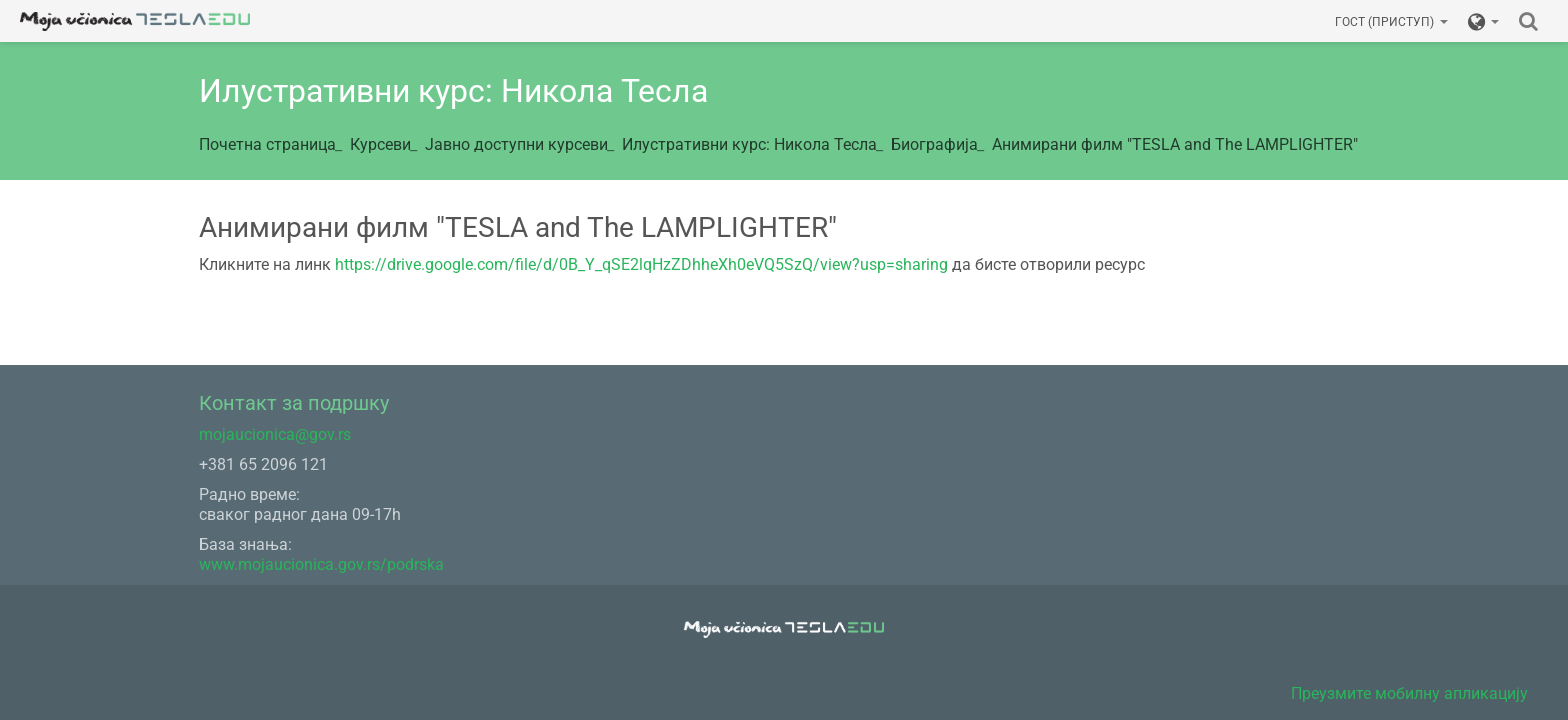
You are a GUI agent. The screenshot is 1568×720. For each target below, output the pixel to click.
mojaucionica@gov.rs (275, 434)
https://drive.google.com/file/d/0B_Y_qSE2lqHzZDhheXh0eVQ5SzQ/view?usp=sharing (641, 264)
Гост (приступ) (1391, 22)
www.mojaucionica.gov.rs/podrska (321, 564)
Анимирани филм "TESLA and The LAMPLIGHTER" (1175, 144)
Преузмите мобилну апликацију (1409, 693)
